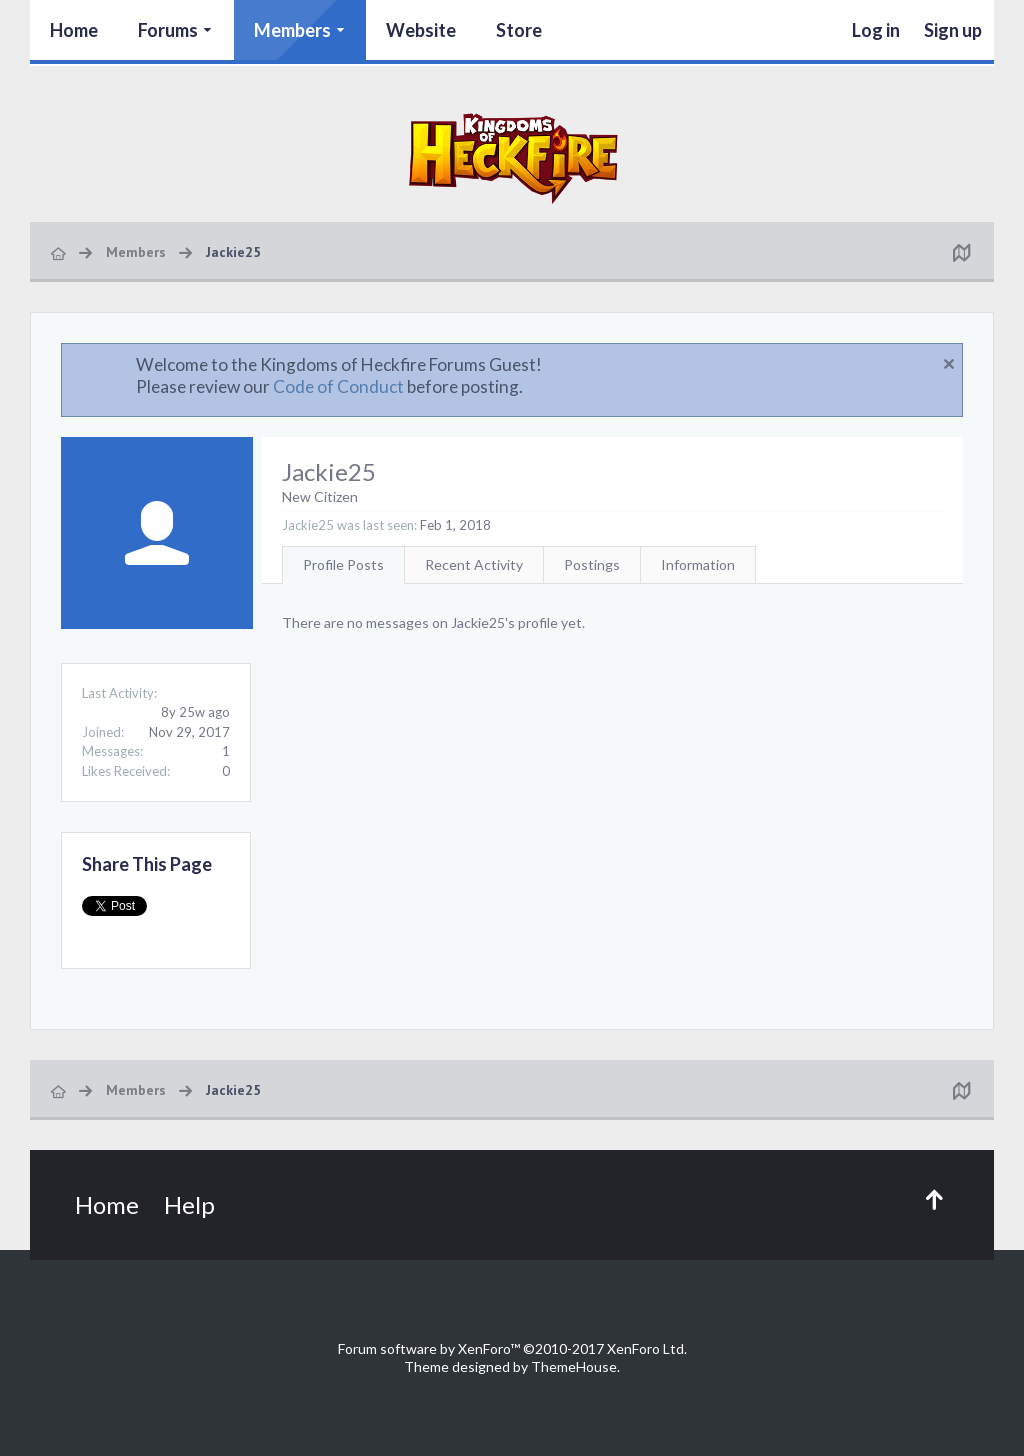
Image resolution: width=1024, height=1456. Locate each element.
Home (74, 30)
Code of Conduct (338, 386)
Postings (592, 564)
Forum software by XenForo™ (512, 1348)
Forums (168, 30)
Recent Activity (474, 564)
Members (292, 30)
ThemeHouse (574, 1366)
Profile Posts (343, 564)
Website (421, 30)
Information (698, 564)
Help (189, 1204)
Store (519, 30)
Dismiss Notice (949, 364)
